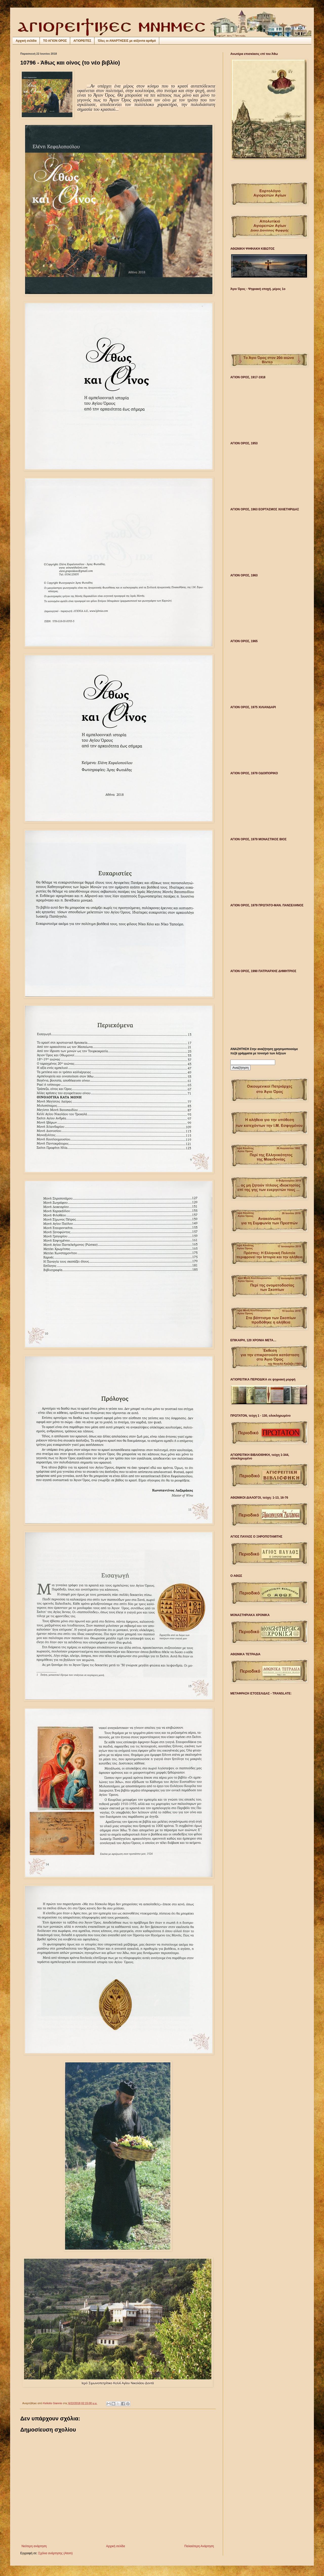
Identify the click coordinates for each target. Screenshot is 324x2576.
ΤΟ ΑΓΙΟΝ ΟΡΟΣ (55, 41)
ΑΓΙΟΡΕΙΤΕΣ (82, 41)
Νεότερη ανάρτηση (34, 2546)
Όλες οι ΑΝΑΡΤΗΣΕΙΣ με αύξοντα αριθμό (127, 41)
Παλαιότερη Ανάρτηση (199, 2546)
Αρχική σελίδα (26, 41)
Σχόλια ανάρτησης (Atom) (55, 2553)
